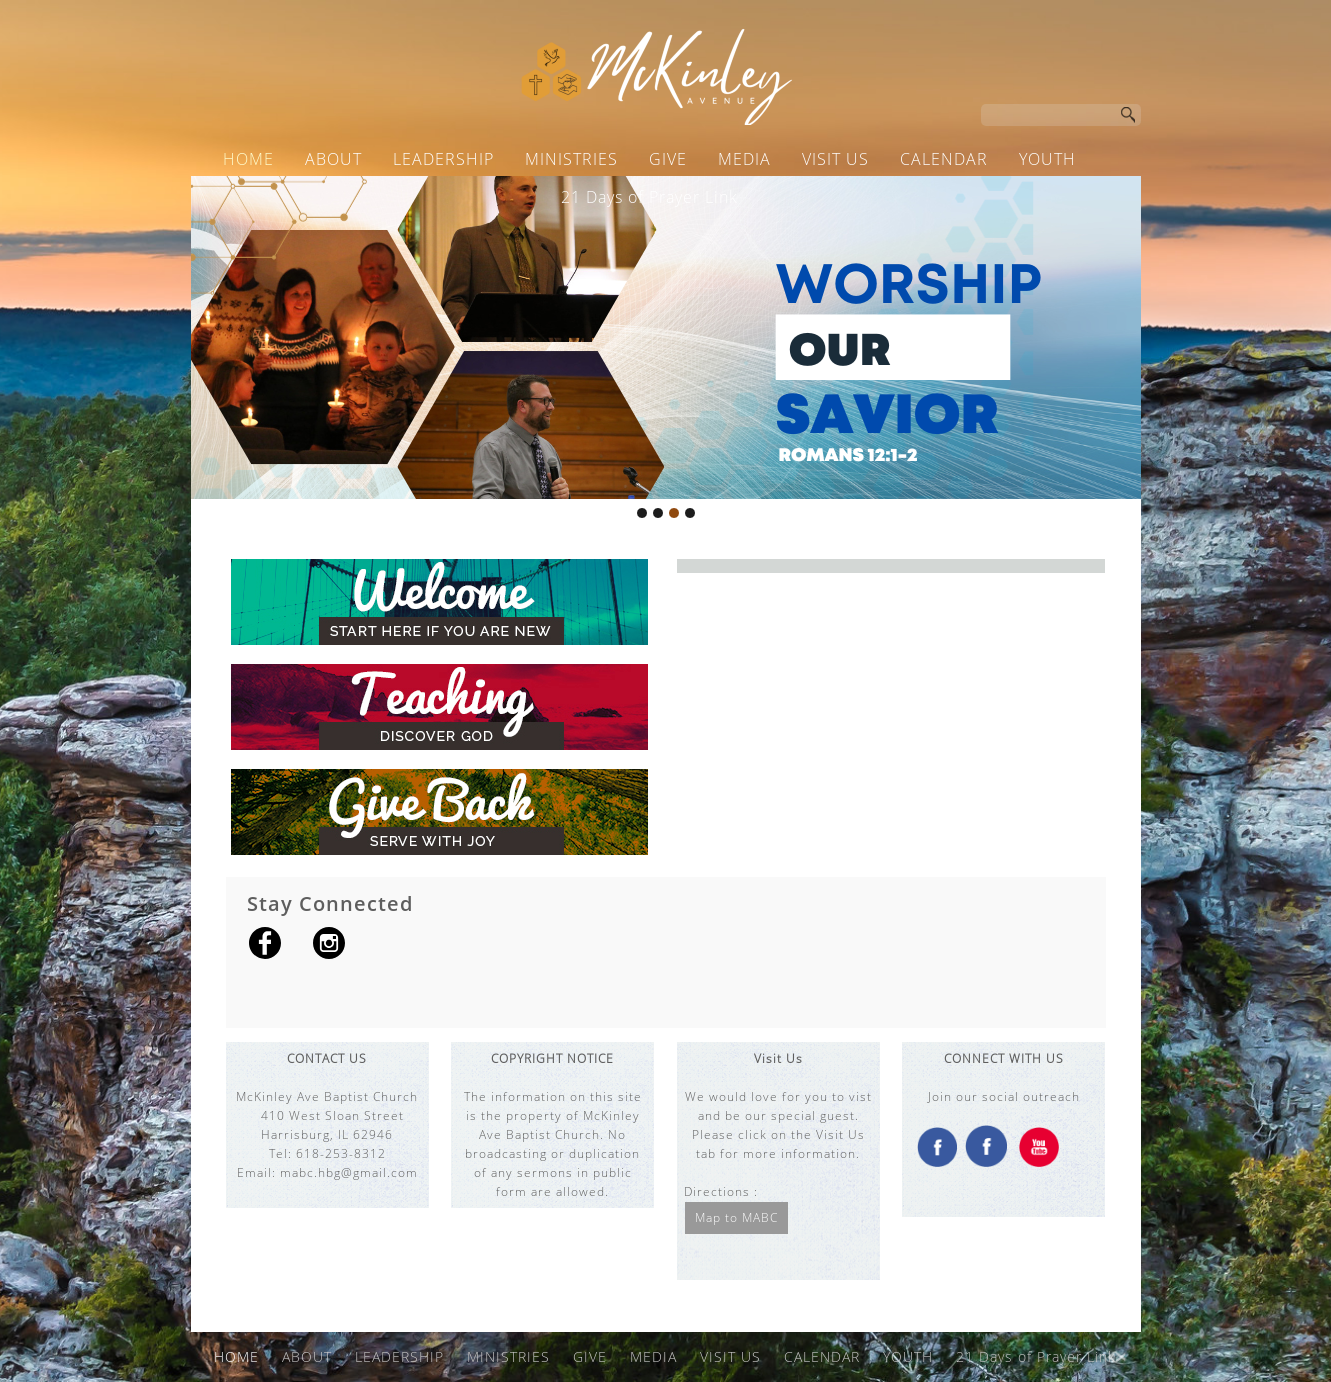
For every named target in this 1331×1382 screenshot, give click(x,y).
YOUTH (1047, 159)
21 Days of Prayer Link (649, 197)
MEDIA (744, 159)
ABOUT (333, 159)
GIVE (668, 159)
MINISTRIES (571, 159)
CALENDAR (944, 159)
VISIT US (835, 159)
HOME (248, 159)
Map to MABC (736, 1217)
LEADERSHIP (443, 159)
